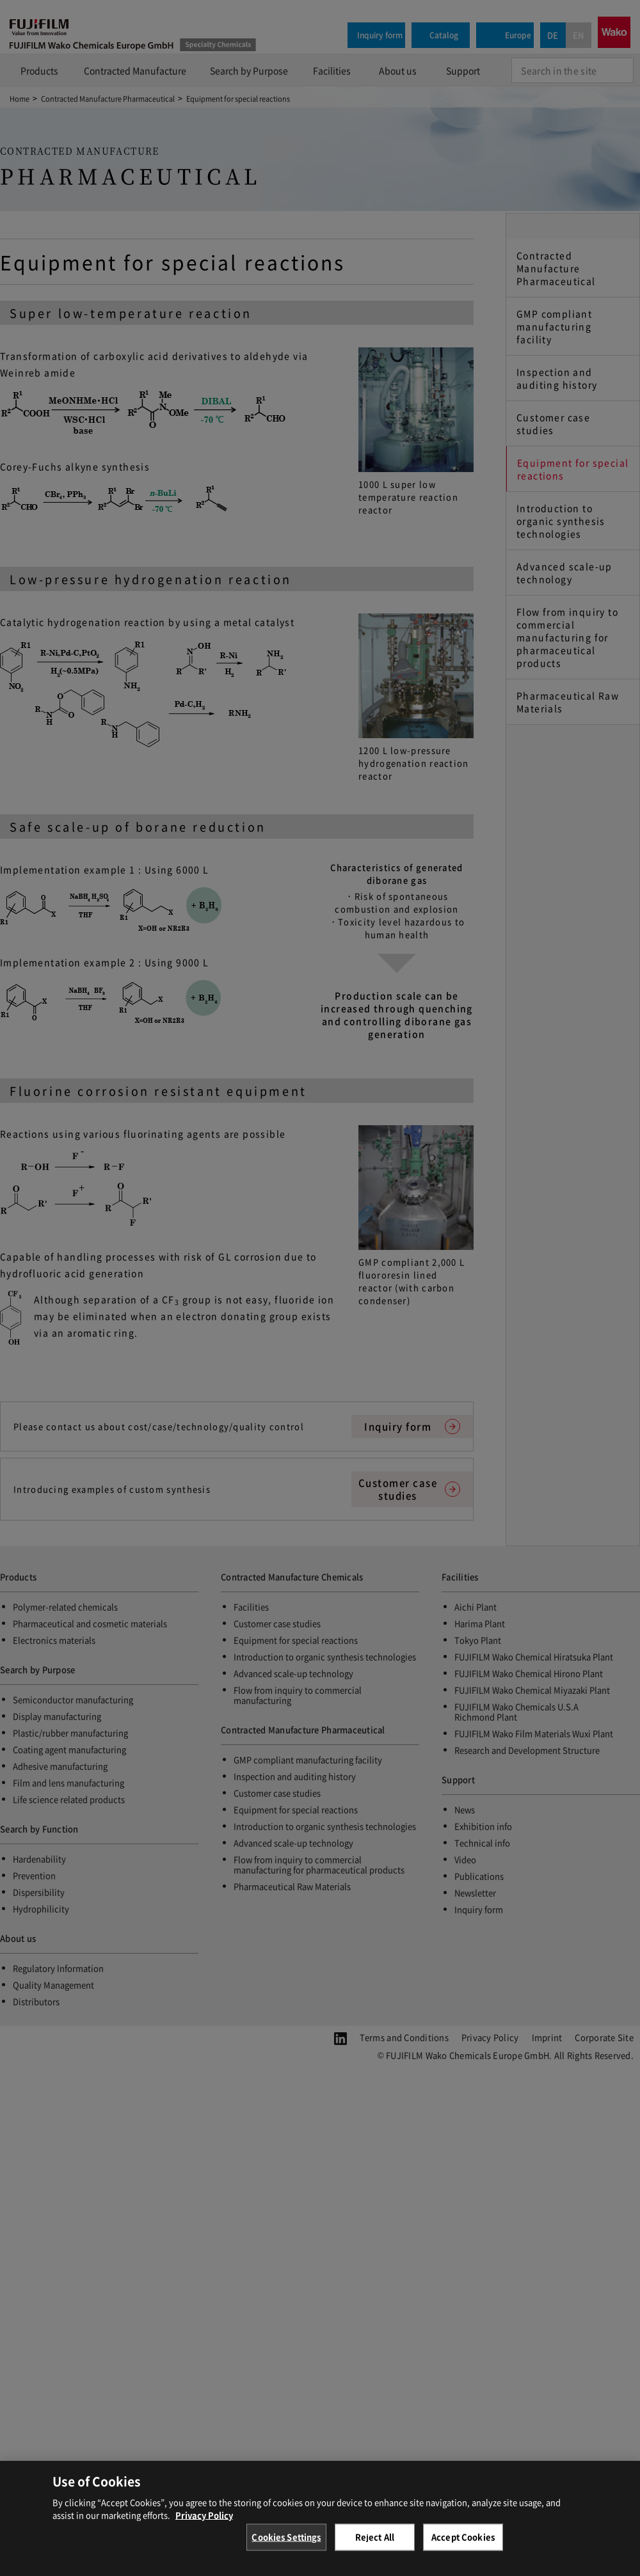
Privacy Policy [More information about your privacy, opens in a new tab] (204, 2523)
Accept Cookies (463, 2545)
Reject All (374, 2545)
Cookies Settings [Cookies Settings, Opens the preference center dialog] (286, 2545)
